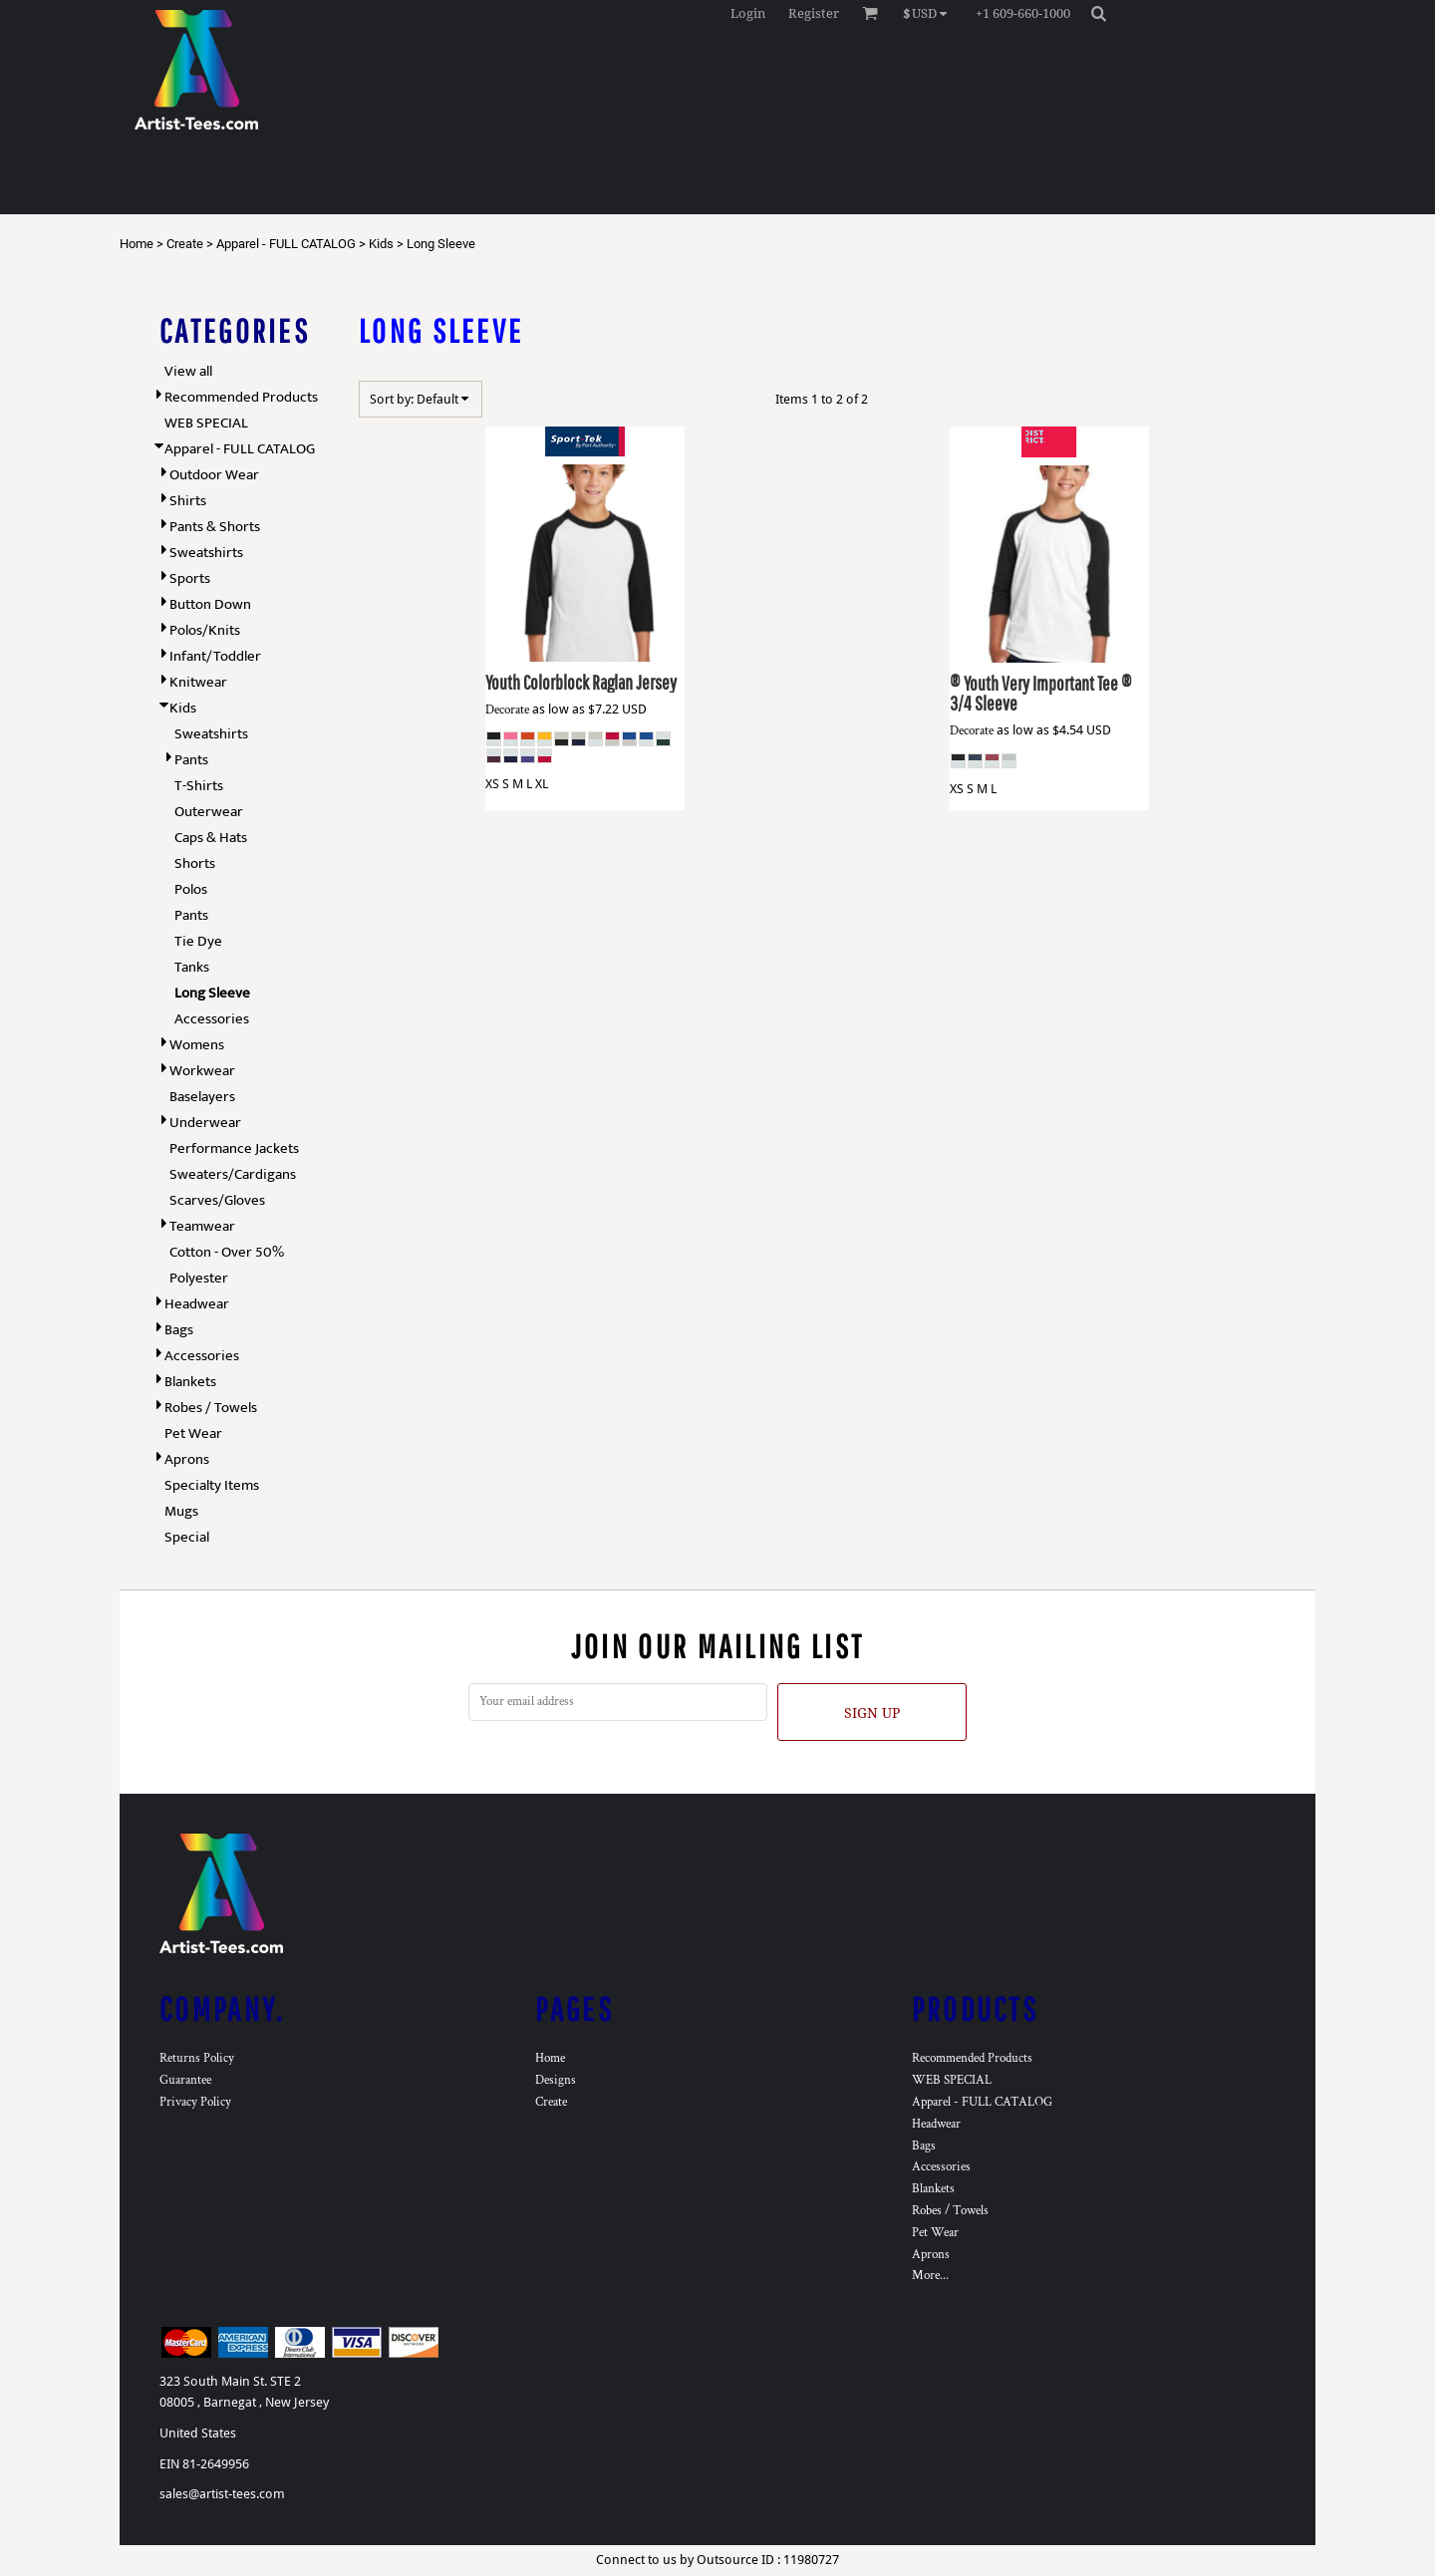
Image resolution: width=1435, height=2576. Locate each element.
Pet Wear (193, 1433)
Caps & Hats (210, 837)
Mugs (181, 1511)
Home (136, 243)
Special (186, 1537)
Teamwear (202, 1226)
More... (930, 2275)
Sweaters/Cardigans (232, 1174)
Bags (178, 1329)
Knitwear (198, 682)
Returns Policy (196, 2058)
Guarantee (185, 2080)
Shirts (187, 500)
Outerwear (208, 811)
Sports (189, 578)
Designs (555, 2080)
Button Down (210, 604)
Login (747, 13)
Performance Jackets (234, 1148)
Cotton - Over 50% (226, 1252)
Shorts (194, 863)
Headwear (196, 1303)
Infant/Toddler (215, 656)
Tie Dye (198, 941)
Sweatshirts (206, 552)
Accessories (211, 1018)
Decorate (507, 710)
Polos (190, 889)
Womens (196, 1044)
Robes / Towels (210, 1407)
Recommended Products (241, 397)
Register (813, 13)
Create (184, 243)
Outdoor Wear (214, 474)
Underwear (205, 1122)
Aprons (186, 1459)
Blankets (190, 1381)
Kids (381, 243)
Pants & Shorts (214, 526)
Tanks (191, 967)
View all (188, 371)
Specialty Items (211, 1485)
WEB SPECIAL (206, 423)
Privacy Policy (195, 2102)
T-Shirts (198, 785)
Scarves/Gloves (217, 1200)
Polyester (198, 1278)
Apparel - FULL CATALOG (286, 243)
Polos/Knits (204, 630)
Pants (191, 759)
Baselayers (202, 1096)
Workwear (202, 1070)
